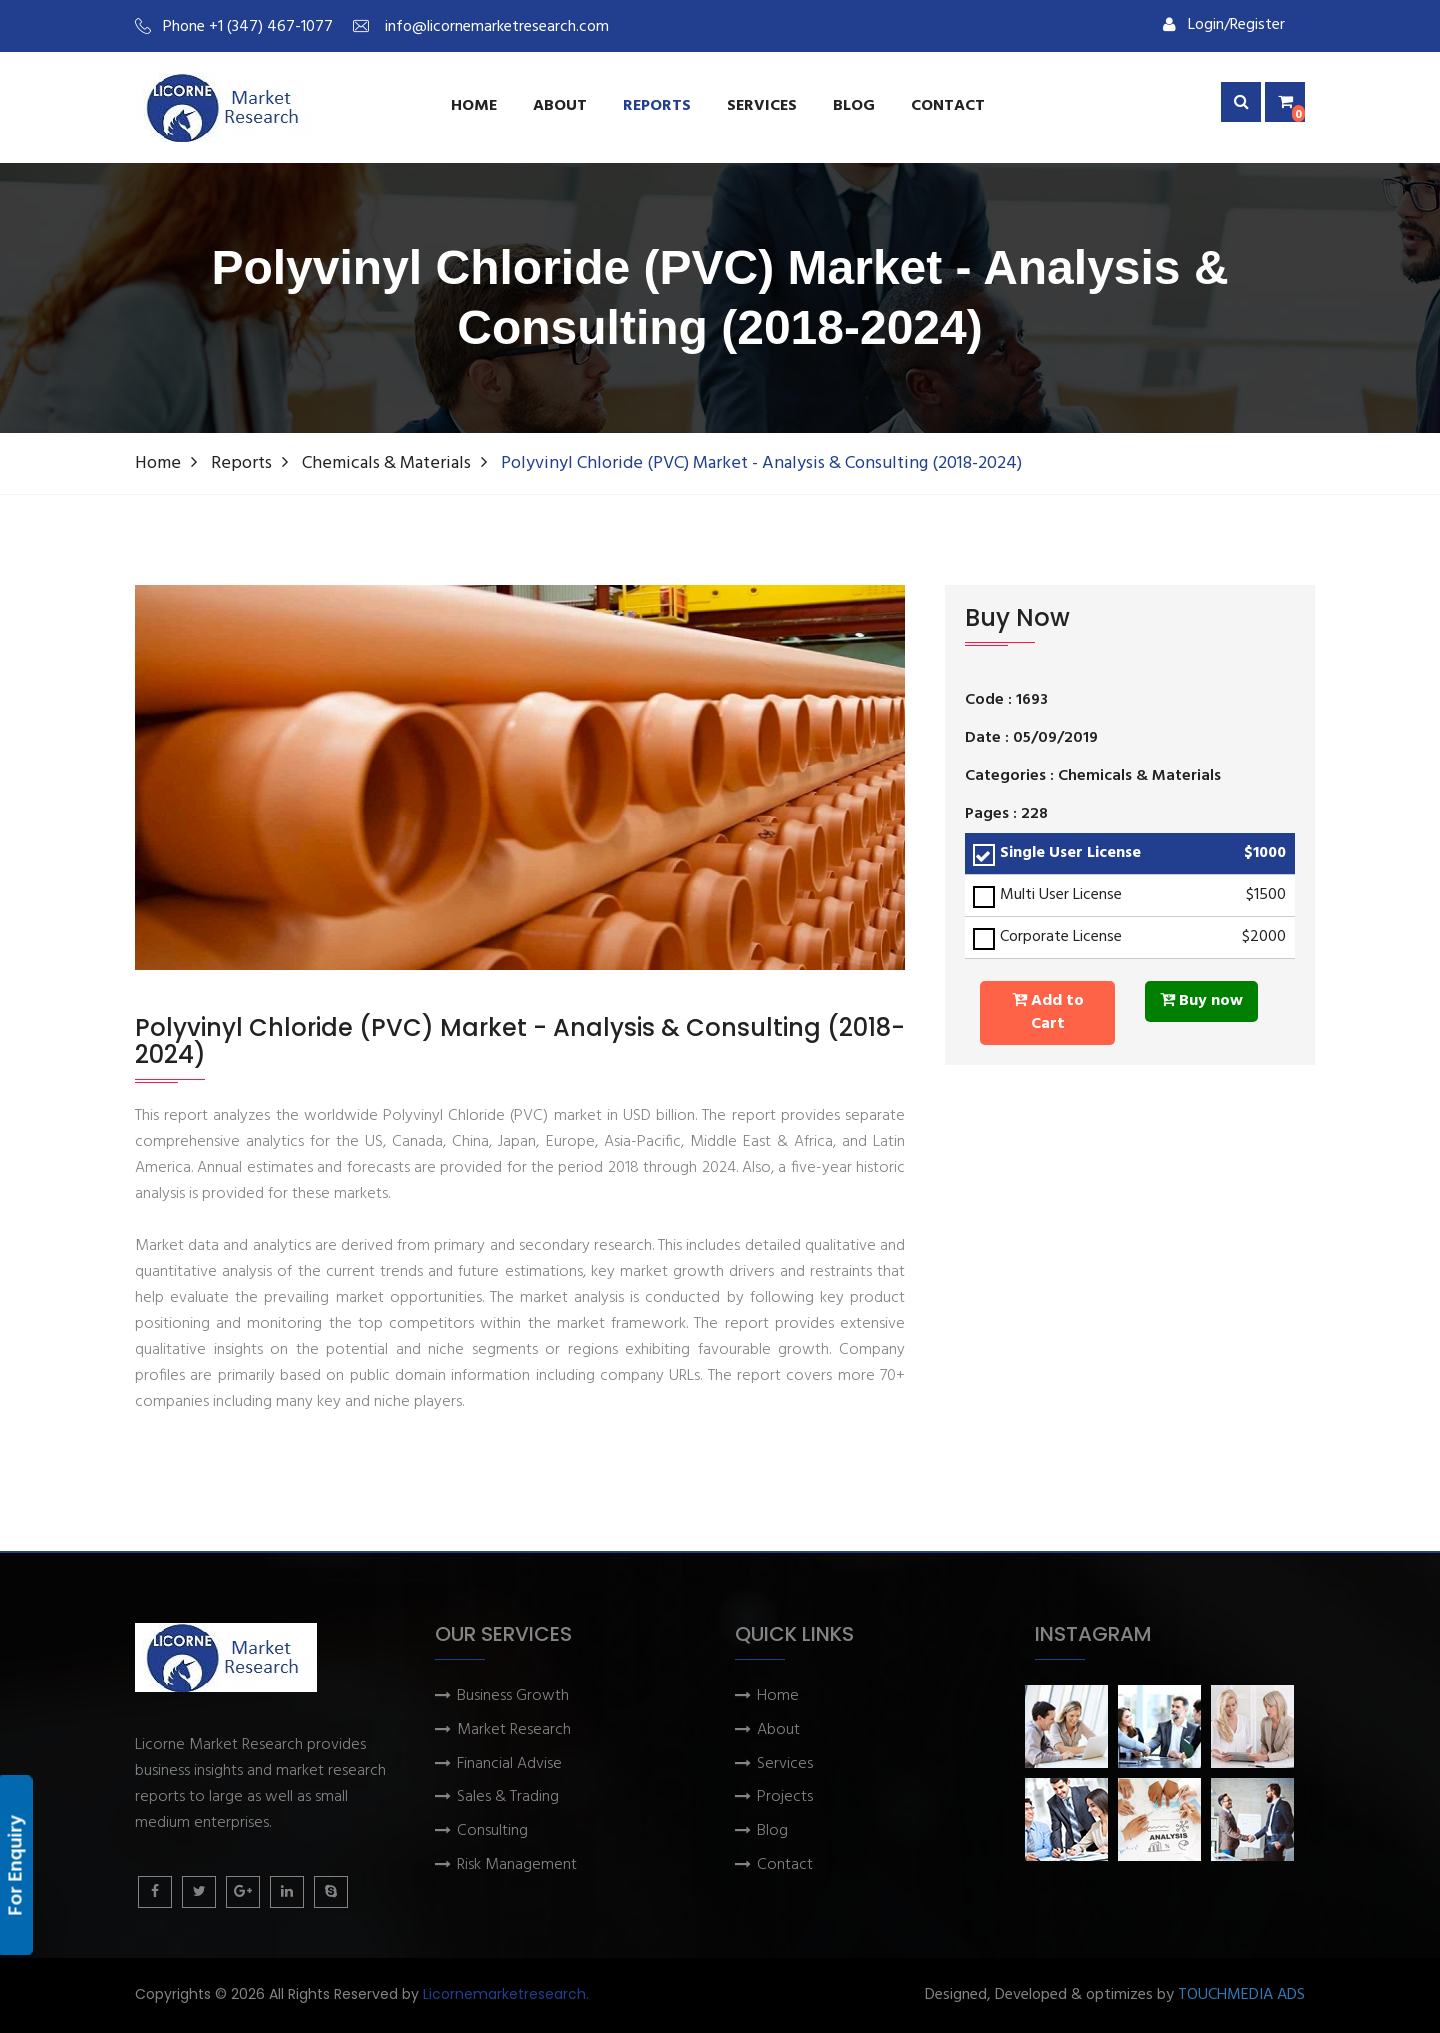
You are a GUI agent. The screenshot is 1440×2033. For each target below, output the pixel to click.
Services (785, 1764)
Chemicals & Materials (386, 463)
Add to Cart (1048, 1012)
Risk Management (517, 1865)
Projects (785, 1797)
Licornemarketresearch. (506, 1994)
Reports (657, 106)
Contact (948, 106)
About (560, 106)
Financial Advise (509, 1764)
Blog (854, 106)
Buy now (1201, 1001)
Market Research (514, 1730)
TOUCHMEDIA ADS (1241, 1995)
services (762, 106)
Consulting (492, 1831)
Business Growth (513, 1696)
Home (474, 106)
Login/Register (1224, 25)
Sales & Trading (508, 1797)
